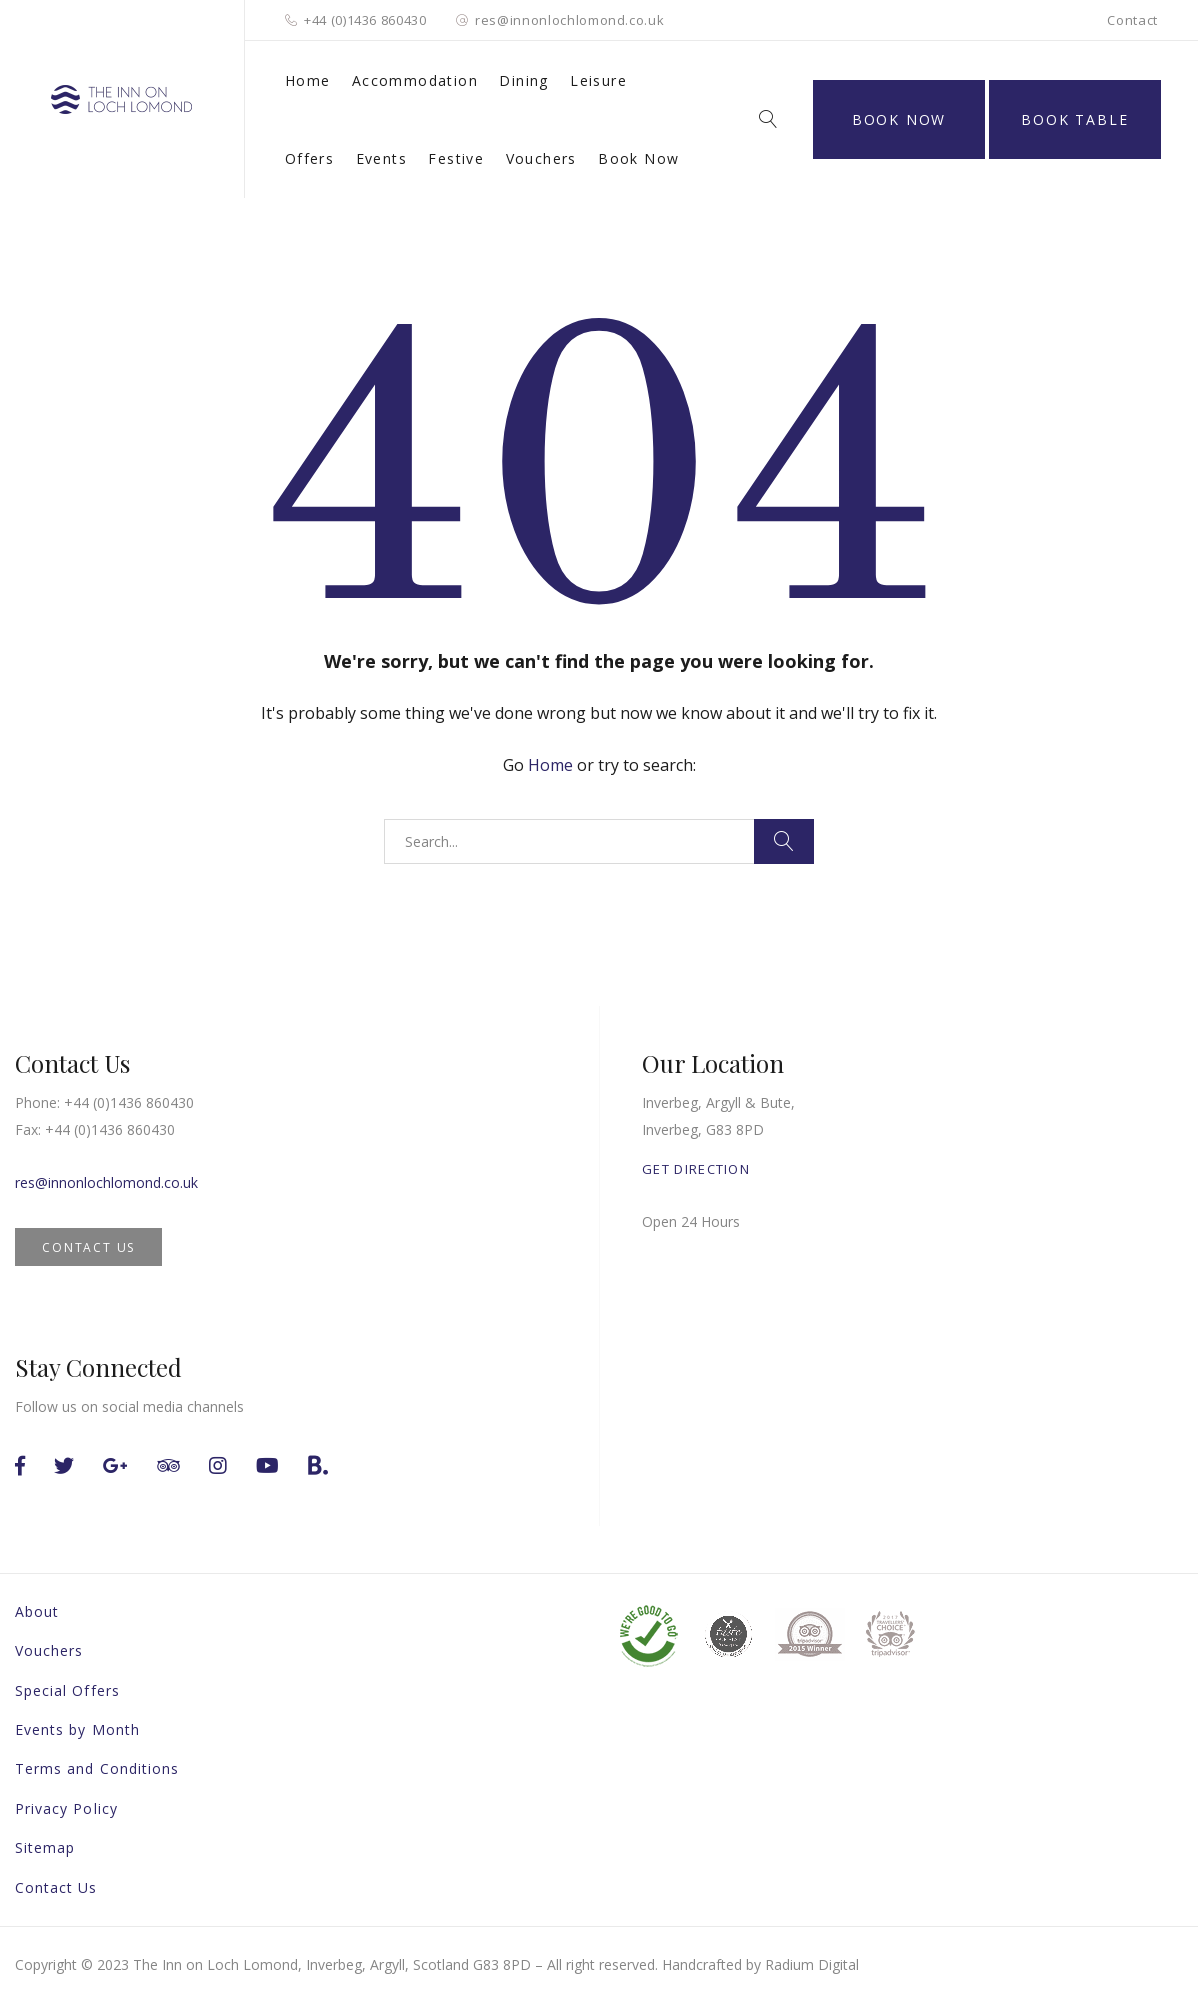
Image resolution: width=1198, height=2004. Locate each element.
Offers (309, 158)
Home (308, 80)
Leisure (598, 80)
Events (381, 158)
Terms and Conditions (97, 1768)
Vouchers (541, 158)
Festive (456, 158)
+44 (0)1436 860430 (365, 20)
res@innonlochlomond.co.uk (569, 20)
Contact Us (56, 1887)
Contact (1132, 20)
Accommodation (415, 80)
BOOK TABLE (1074, 119)
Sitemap (45, 1847)
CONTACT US (88, 1247)
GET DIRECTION (696, 1169)
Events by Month (77, 1729)
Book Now (638, 158)
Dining (523, 80)
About (37, 1611)
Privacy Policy (66, 1808)
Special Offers (67, 1690)
